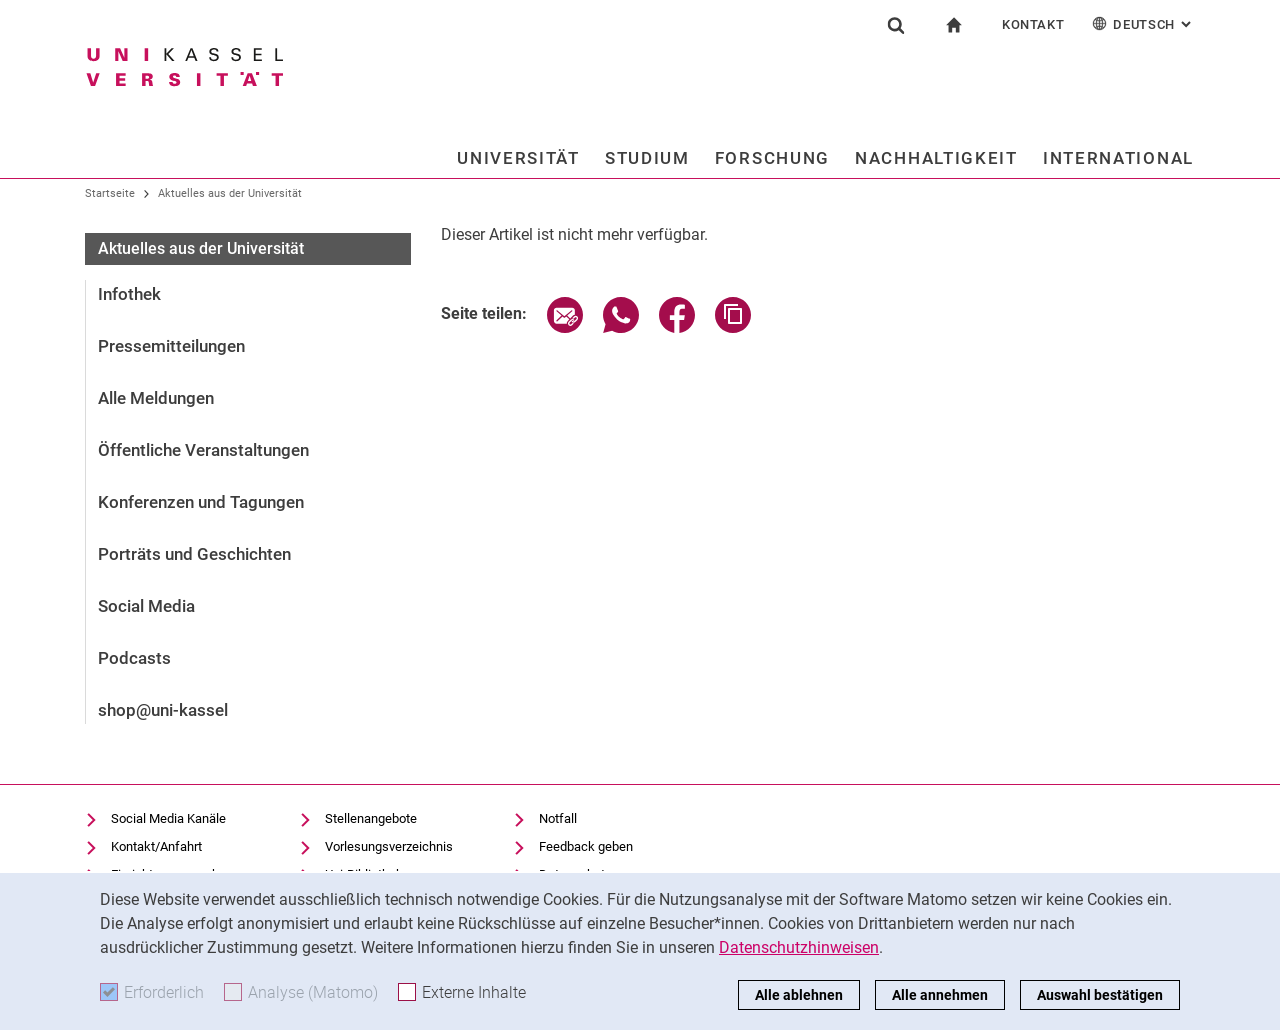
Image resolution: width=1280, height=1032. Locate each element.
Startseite (110, 193)
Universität (518, 158)
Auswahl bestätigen (1100, 995)
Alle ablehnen (799, 995)
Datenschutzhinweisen (799, 947)
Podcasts (134, 658)
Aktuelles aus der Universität (230, 193)
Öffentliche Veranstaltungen (203, 450)
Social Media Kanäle (168, 818)
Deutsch (1143, 23)
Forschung (772, 158)
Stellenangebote (371, 818)
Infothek (129, 294)
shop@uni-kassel (163, 710)
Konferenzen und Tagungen (201, 502)
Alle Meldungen (156, 398)
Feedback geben (586, 846)
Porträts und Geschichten (194, 554)
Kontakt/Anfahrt (156, 846)
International (1118, 158)
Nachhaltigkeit (936, 158)
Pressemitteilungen (171, 346)
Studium (647, 158)
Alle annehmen (940, 995)
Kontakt (1033, 24)
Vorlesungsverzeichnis (389, 846)
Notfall (558, 818)
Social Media (146, 606)
